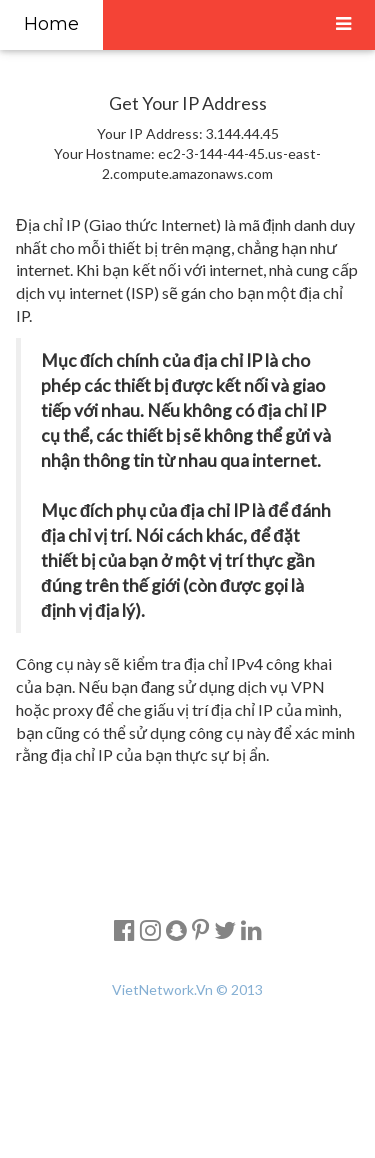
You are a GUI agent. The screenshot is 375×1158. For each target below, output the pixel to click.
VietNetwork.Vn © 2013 (187, 989)
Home (51, 24)
